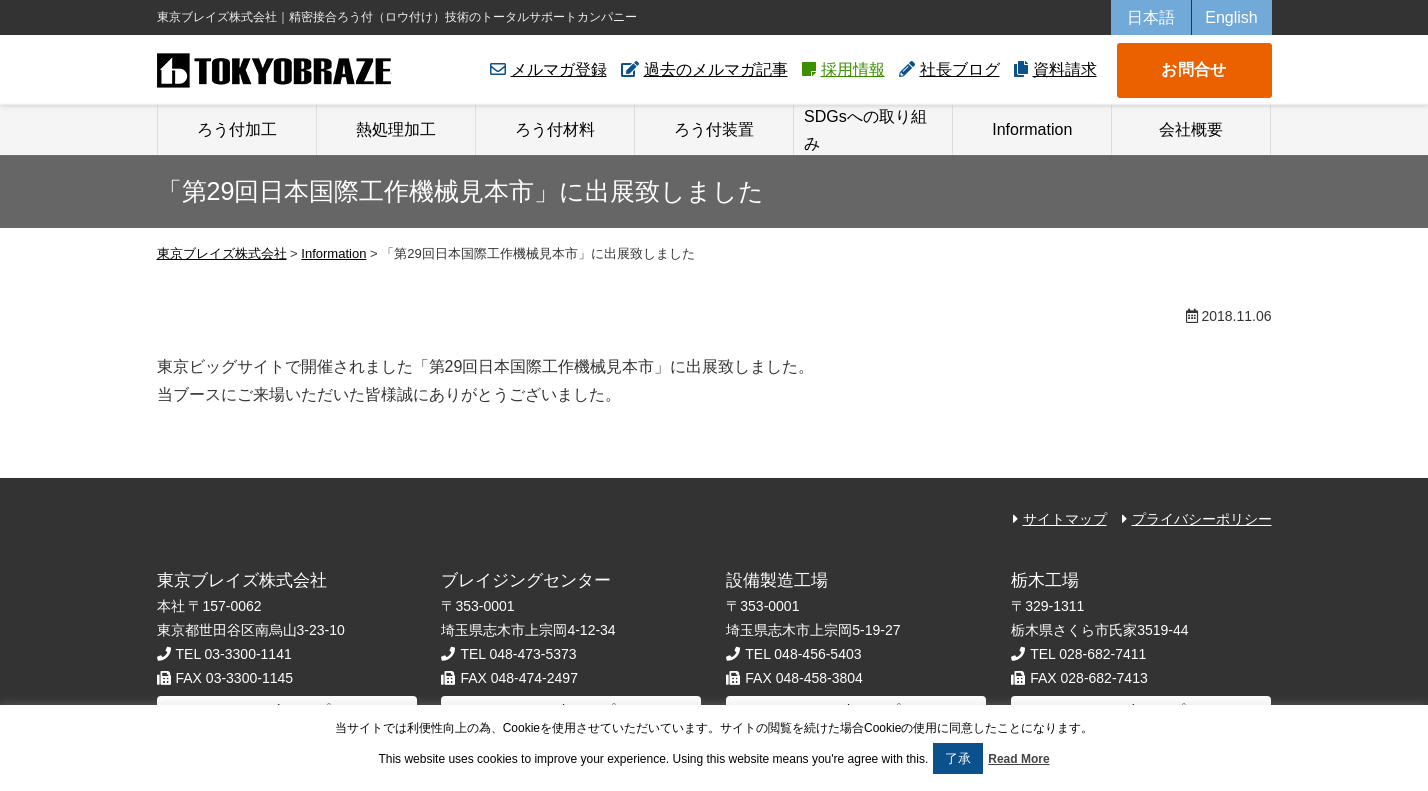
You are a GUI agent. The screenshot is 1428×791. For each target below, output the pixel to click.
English (1231, 17)
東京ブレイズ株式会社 (274, 70)
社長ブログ (960, 69)
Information (1032, 129)
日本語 (1151, 17)
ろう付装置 (714, 129)
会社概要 (1191, 129)
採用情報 (853, 69)
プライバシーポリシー (1202, 519)
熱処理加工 (396, 129)
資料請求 (1065, 69)
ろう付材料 (555, 129)
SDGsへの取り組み (865, 130)
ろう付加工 (237, 129)
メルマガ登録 (559, 69)
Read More (1018, 759)
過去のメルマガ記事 (716, 69)
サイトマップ (1065, 519)
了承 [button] (958, 758)
